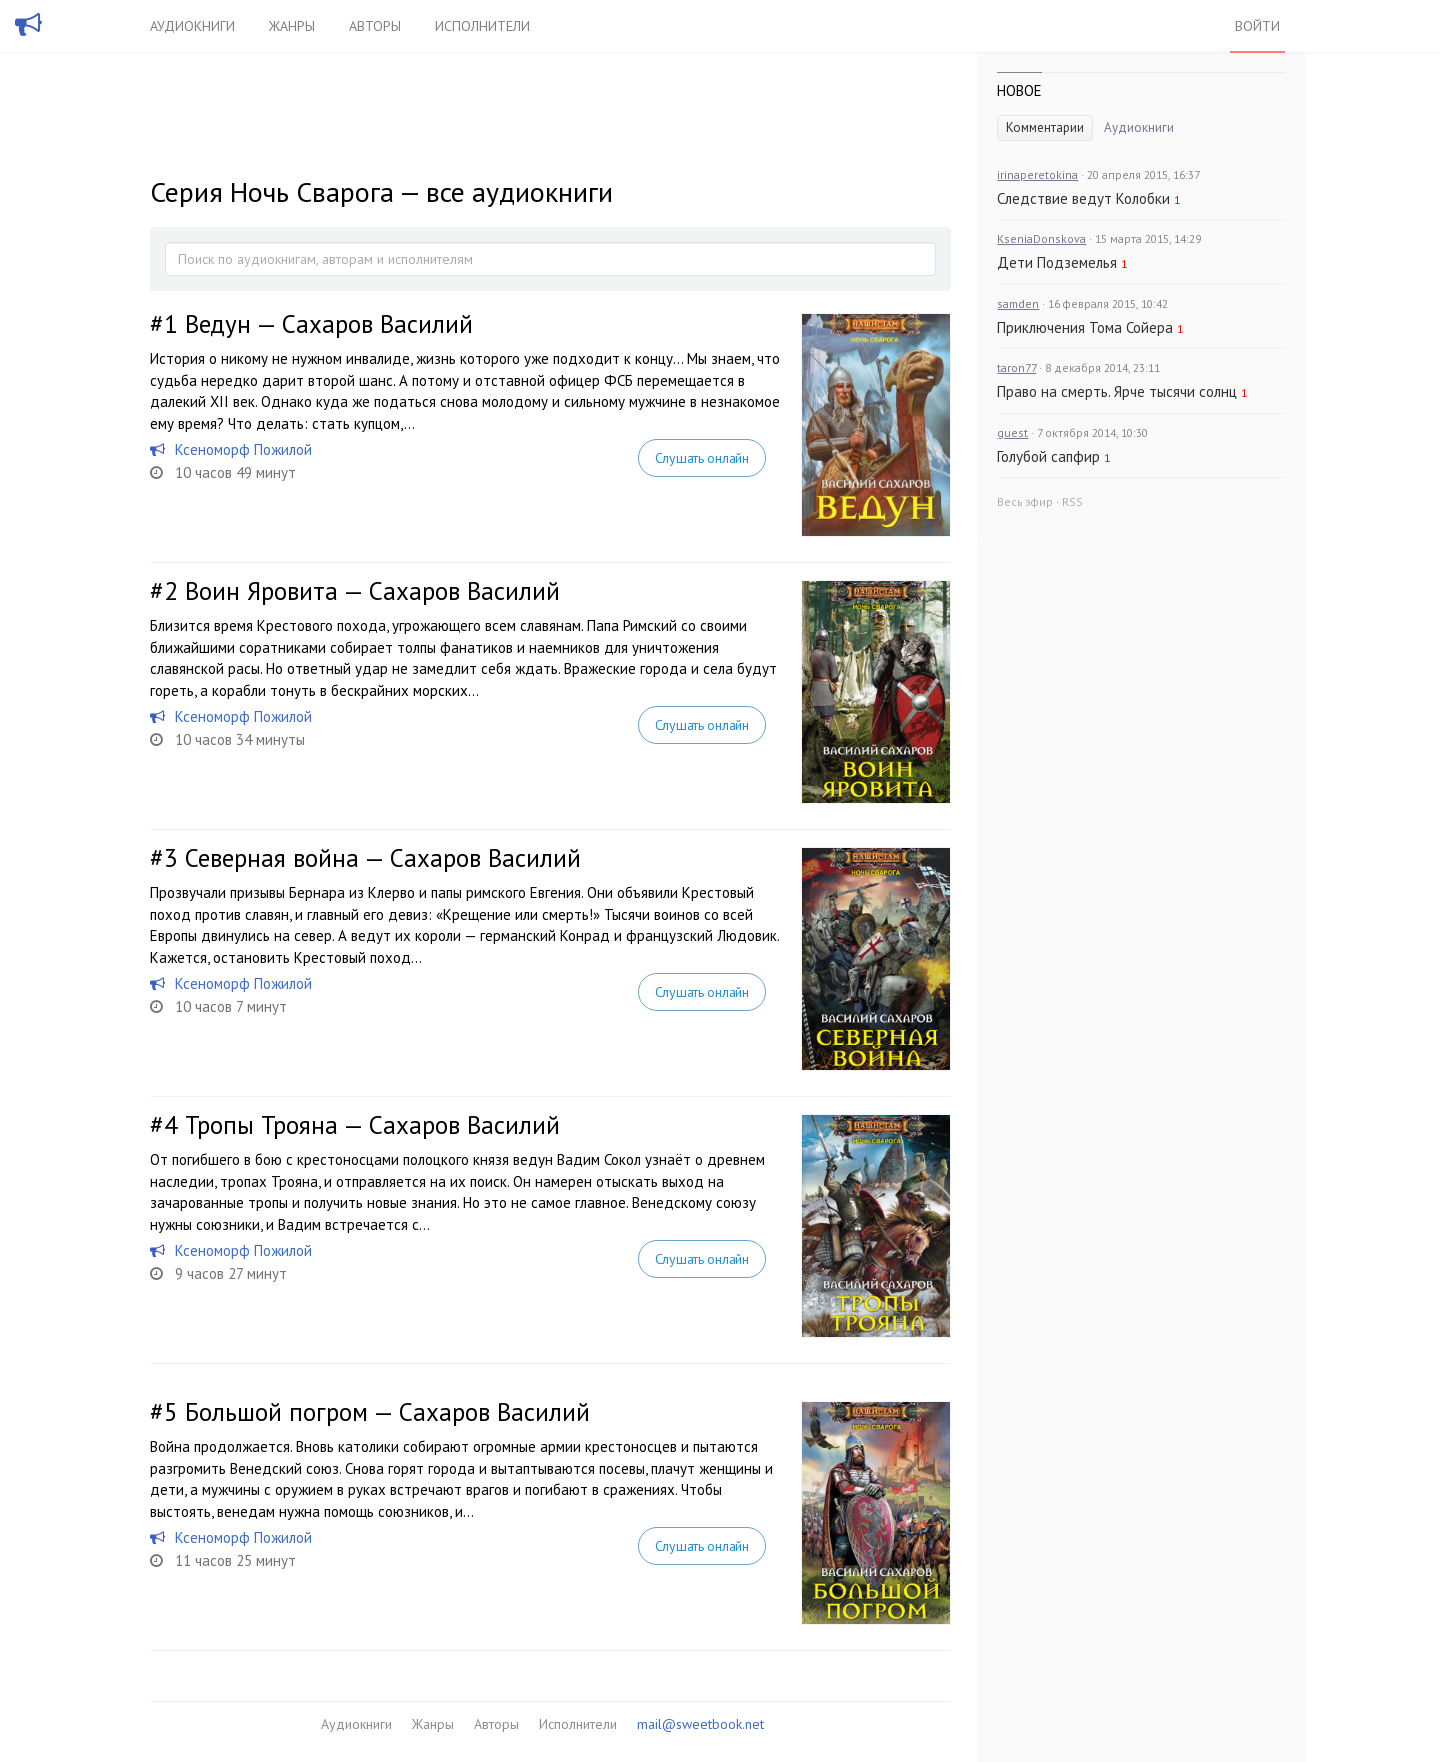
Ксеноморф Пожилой (243, 449)
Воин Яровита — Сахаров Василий (372, 591)
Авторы (375, 26)
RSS (1072, 501)
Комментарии (1045, 127)
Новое (1019, 90)
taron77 (1016, 367)
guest (1012, 432)
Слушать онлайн (702, 458)
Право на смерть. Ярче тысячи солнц (1117, 391)
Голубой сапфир (1048, 456)
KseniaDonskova (1041, 238)
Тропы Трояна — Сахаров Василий (372, 1125)
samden (1018, 303)
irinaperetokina (1037, 174)
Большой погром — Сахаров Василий (387, 1412)
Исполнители (482, 26)
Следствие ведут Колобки (1083, 198)
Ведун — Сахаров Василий (329, 324)
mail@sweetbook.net (700, 1724)
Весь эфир (1025, 501)
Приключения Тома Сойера (1085, 327)
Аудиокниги (192, 26)
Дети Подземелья (1057, 262)
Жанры (292, 26)
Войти (1257, 26)
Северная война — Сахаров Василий (383, 858)
